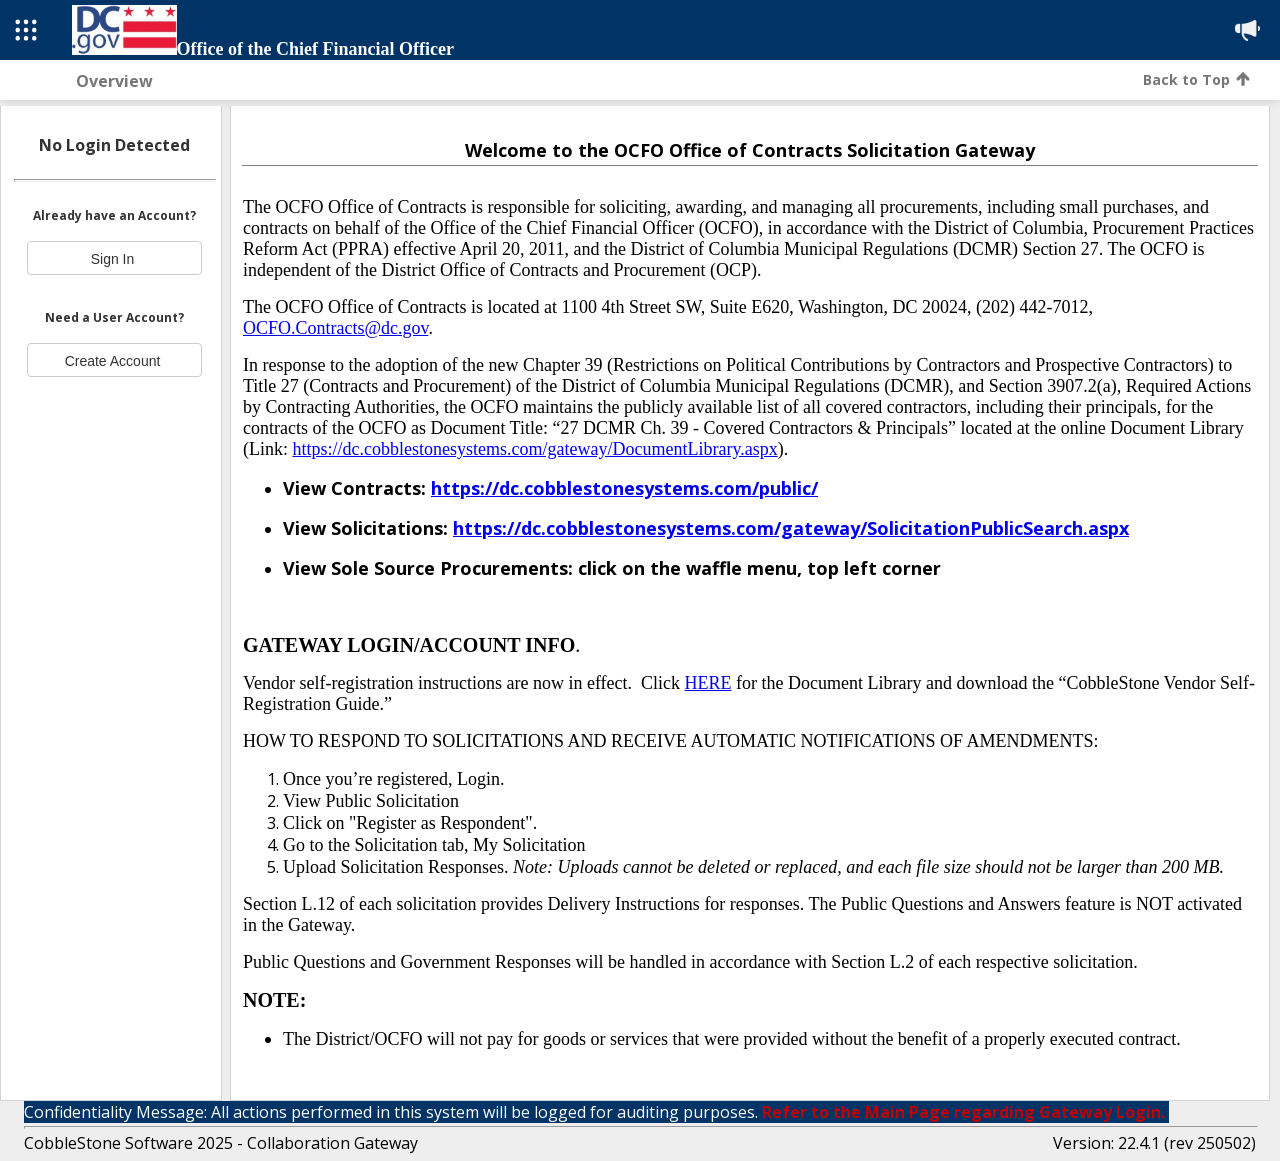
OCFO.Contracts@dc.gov (335, 328)
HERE (708, 683)
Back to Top (1196, 79)
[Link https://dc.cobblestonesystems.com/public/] (624, 488)
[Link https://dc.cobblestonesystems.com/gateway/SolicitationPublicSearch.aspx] (791, 528)
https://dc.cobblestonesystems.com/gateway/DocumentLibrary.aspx (534, 449)
